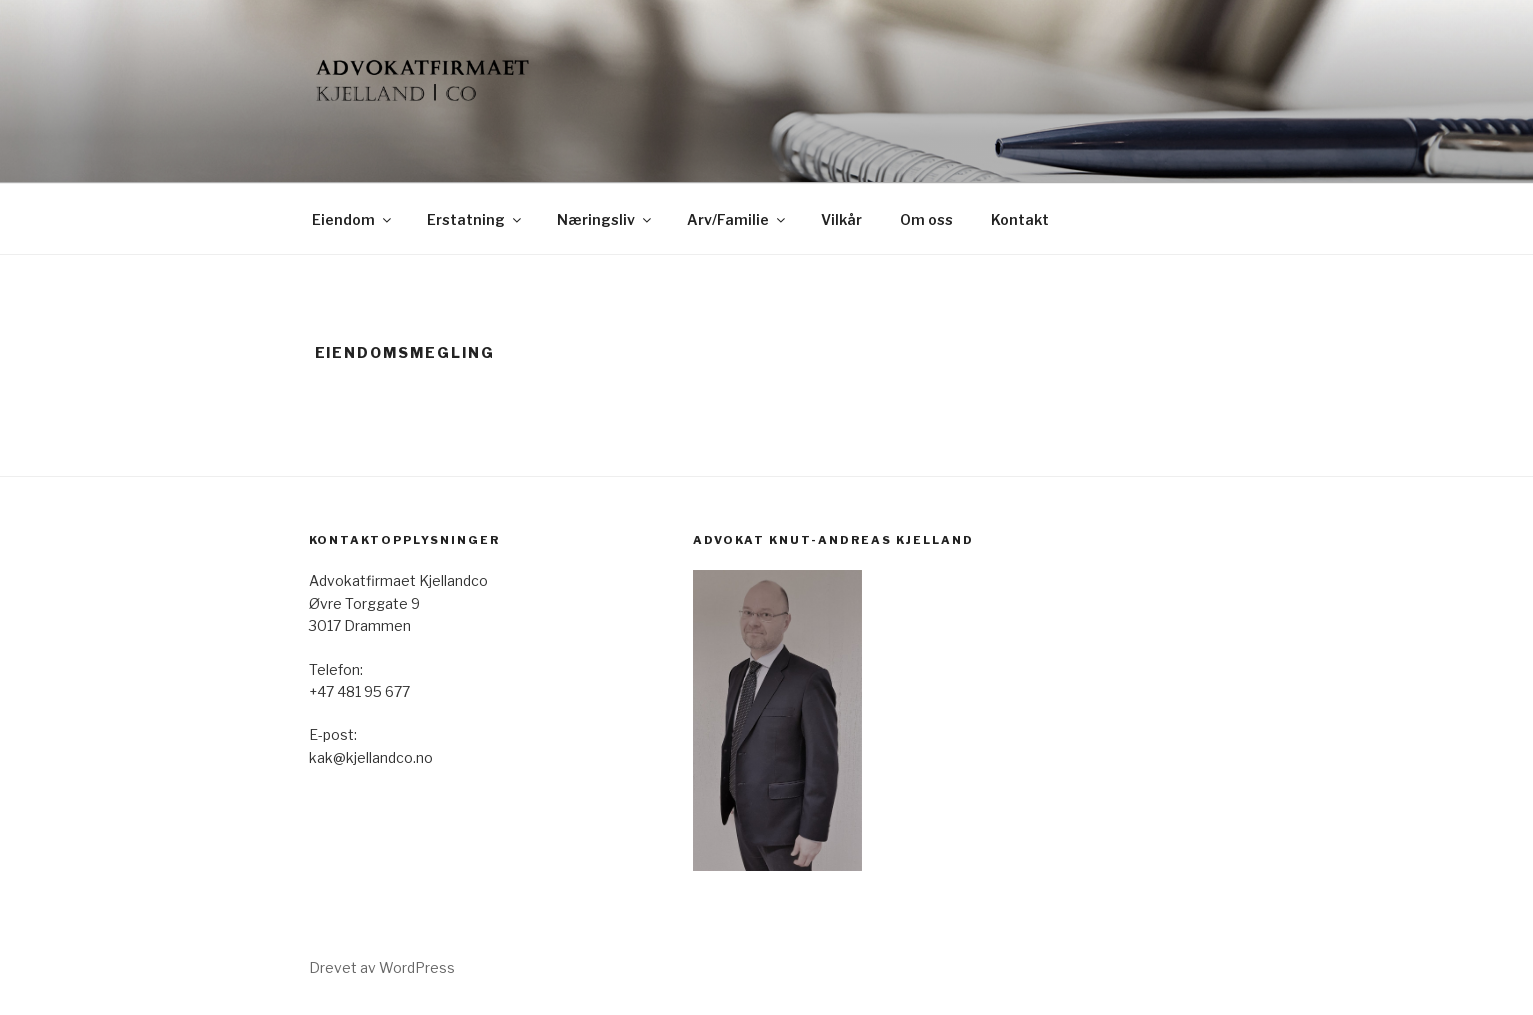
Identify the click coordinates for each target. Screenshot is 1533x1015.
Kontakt (1020, 219)
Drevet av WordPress (382, 967)
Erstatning (475, 219)
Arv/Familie (737, 219)
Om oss (926, 219)
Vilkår (841, 219)
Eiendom (353, 219)
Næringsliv (605, 219)
